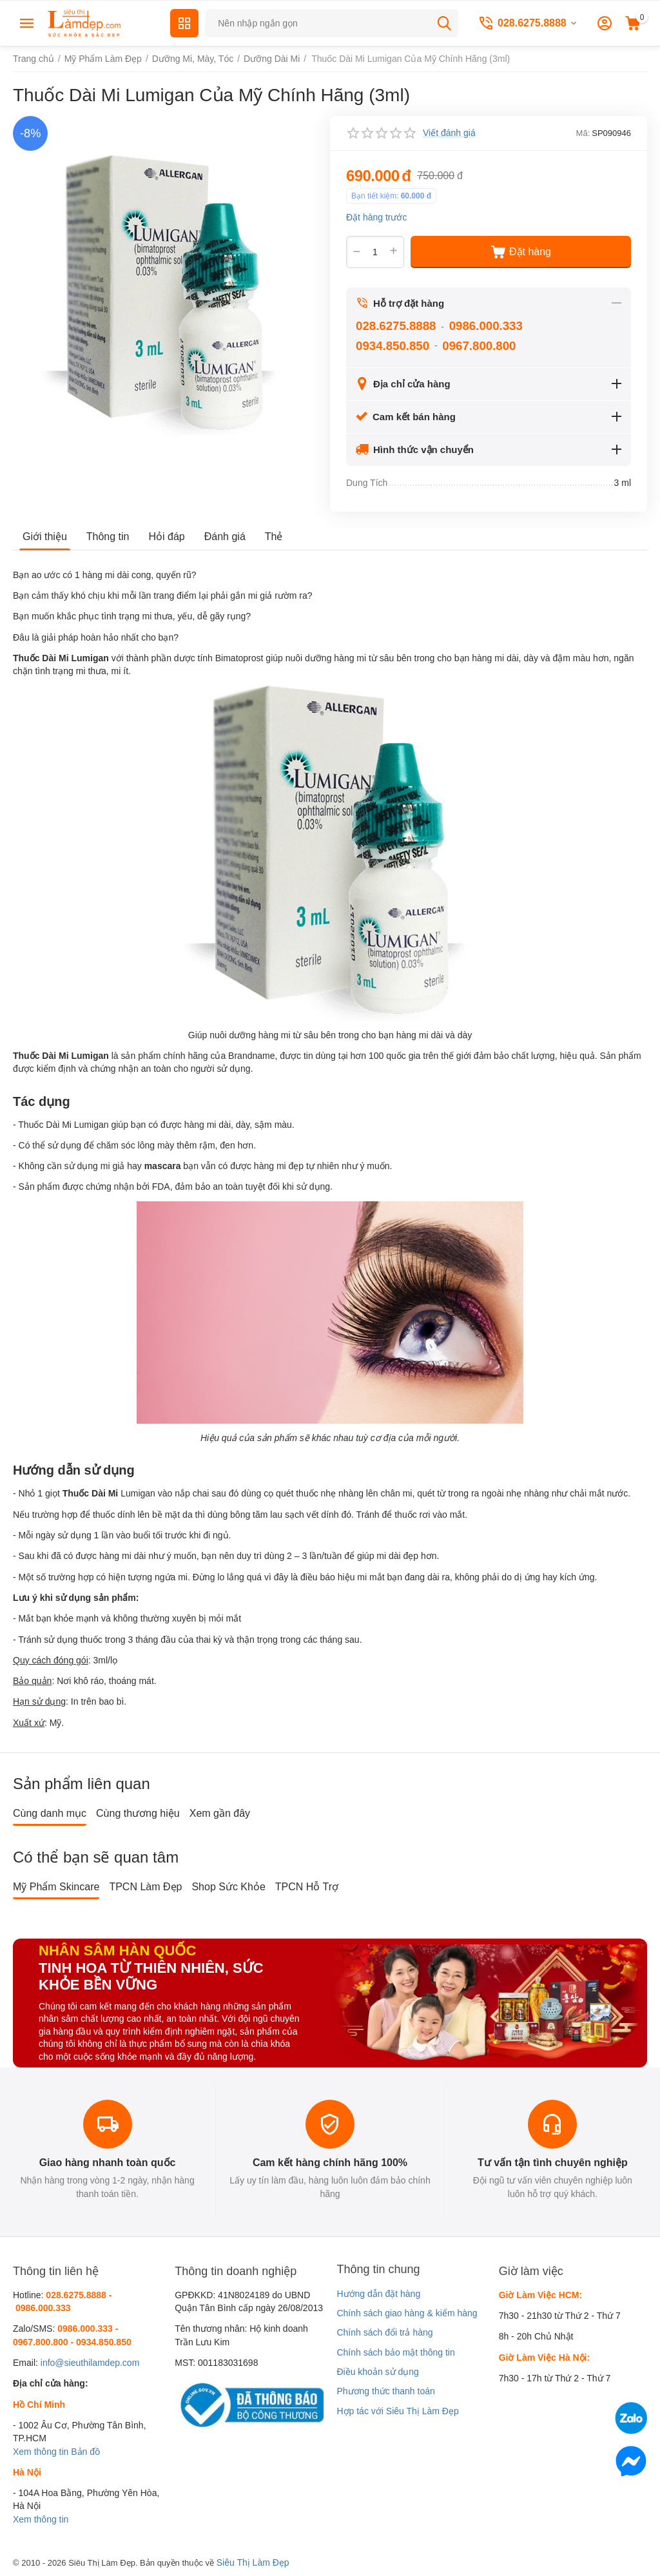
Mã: (583, 133)
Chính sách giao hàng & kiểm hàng (406, 2313)
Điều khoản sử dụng (377, 2372)
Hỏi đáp (167, 536)
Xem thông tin (40, 2451)
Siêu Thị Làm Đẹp (253, 2562)
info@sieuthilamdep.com (90, 2363)
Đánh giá (225, 536)
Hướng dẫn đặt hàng (378, 2294)
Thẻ (274, 536)
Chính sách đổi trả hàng (384, 2332)
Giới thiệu (45, 536)
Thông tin (108, 536)
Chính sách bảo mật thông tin (395, 2352)
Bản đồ (85, 2451)
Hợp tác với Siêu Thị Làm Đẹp (397, 2411)
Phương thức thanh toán (385, 2391)
